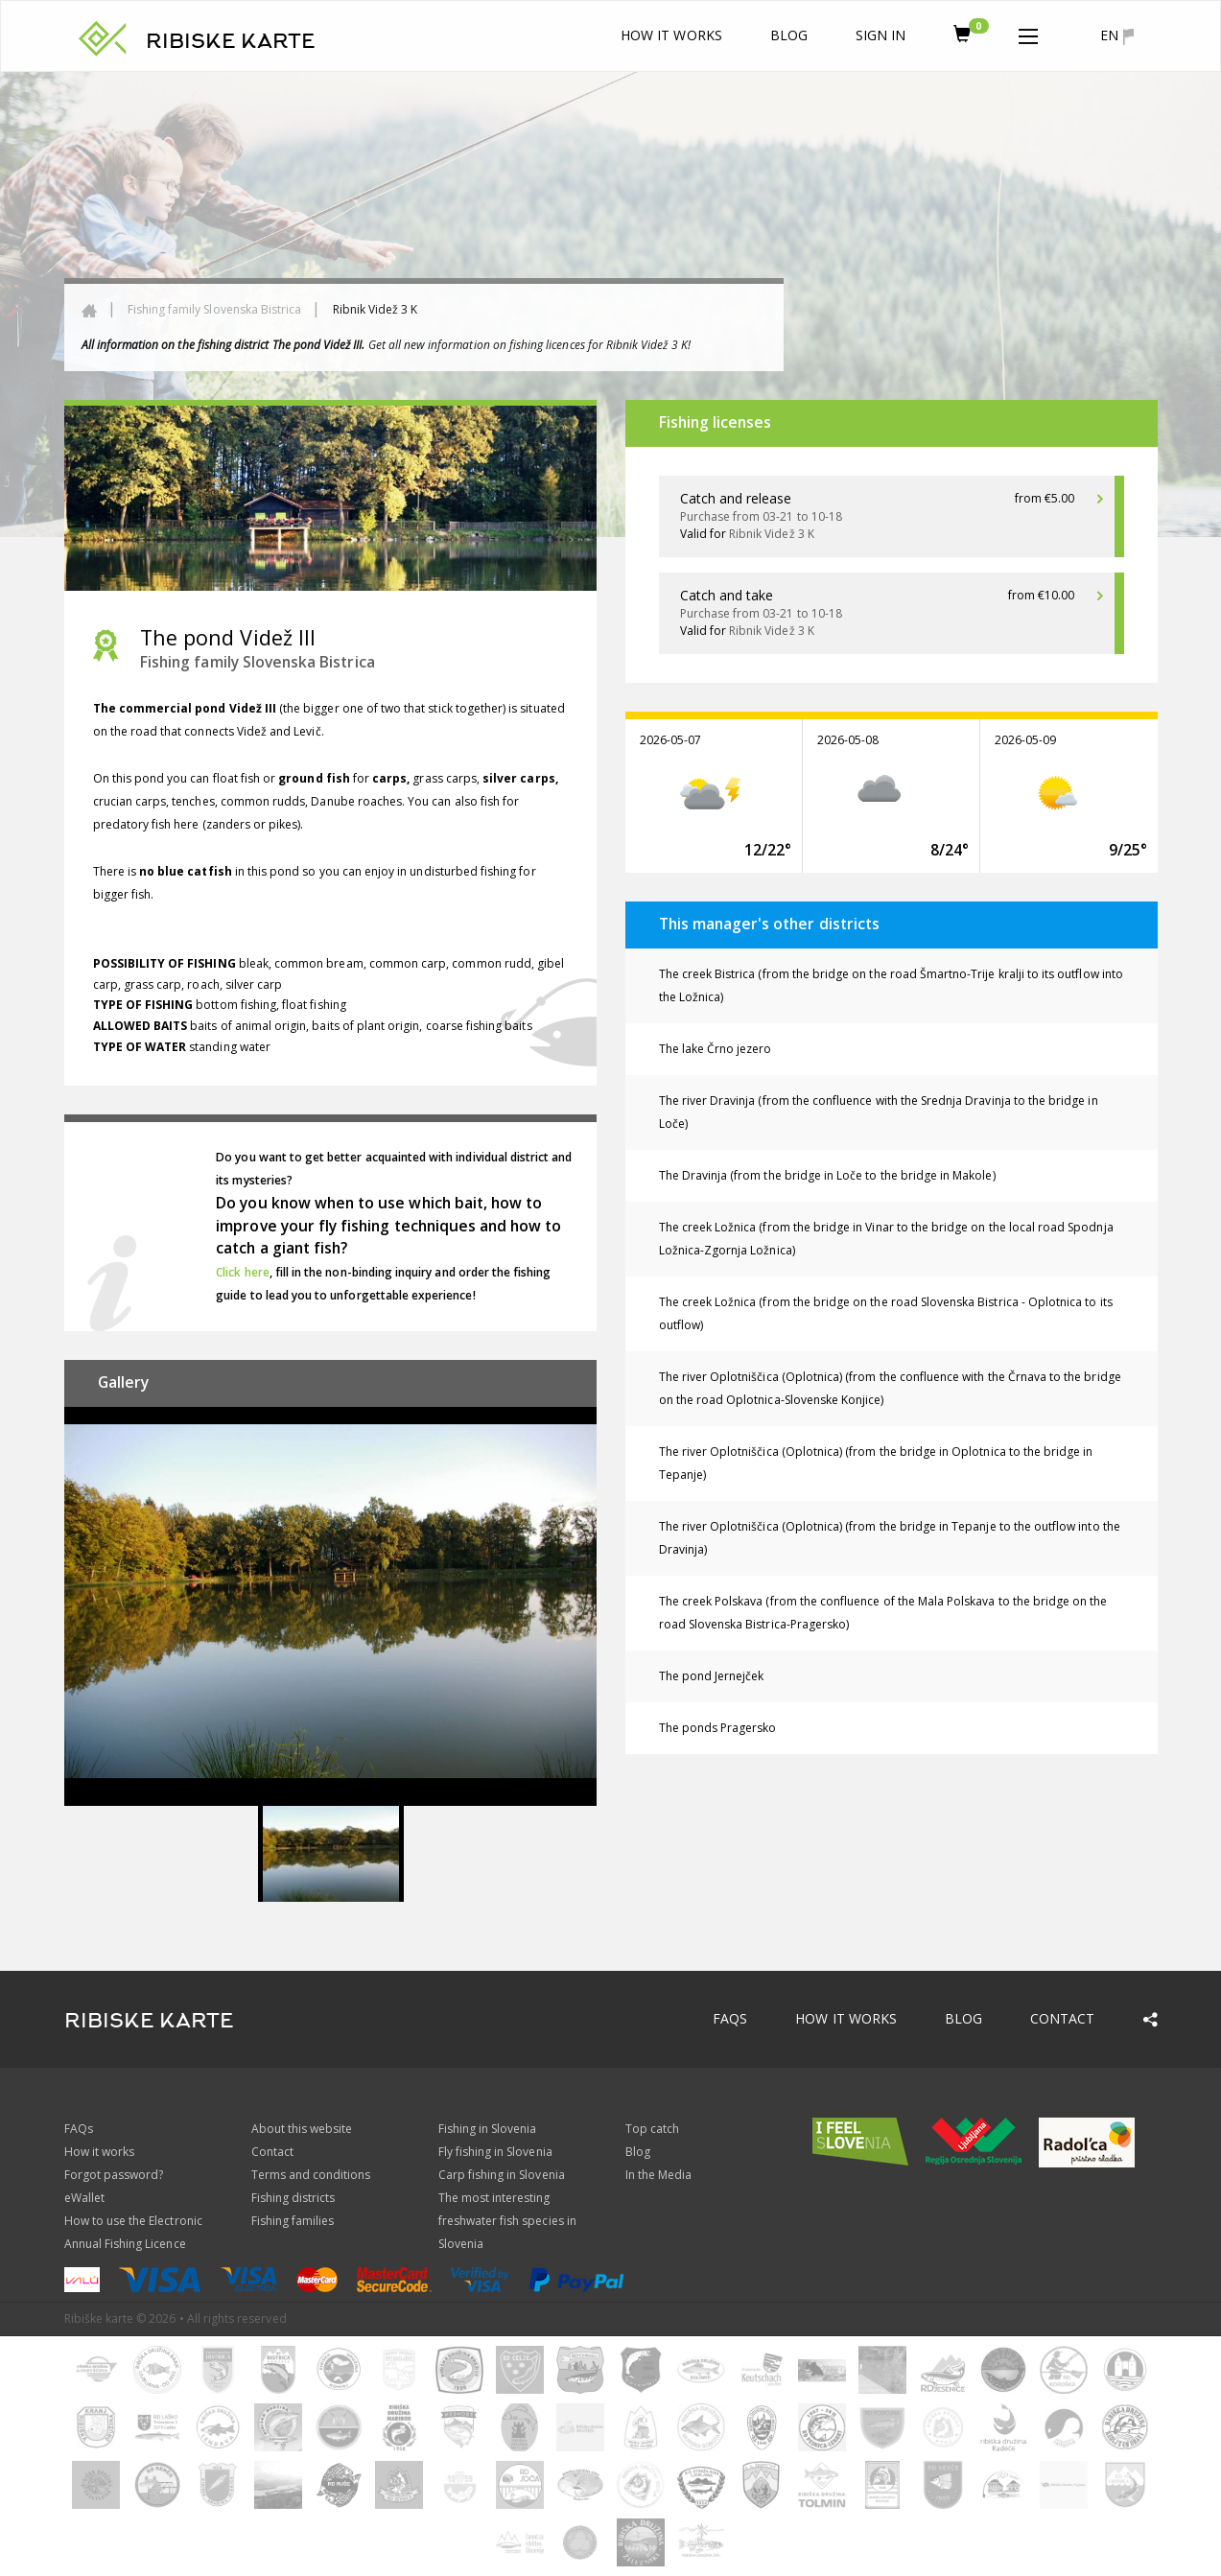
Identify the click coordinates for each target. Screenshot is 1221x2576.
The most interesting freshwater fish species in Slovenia (507, 2221)
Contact (1062, 2018)
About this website (302, 2128)
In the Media (659, 2174)
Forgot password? (114, 2174)
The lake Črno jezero (715, 1049)
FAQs (730, 2018)
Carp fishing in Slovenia (501, 2174)
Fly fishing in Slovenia (495, 2151)
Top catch (652, 2128)
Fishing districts (293, 2198)
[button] (1028, 32)
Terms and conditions (311, 2174)
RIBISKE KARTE (231, 41)
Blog (789, 35)
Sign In (880, 35)
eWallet (84, 2198)
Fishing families (293, 2221)
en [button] (1116, 35)
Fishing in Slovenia (487, 2128)
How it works (671, 35)
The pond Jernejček (711, 1676)
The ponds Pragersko (718, 1728)
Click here (243, 1272)
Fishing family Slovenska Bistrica (215, 309)
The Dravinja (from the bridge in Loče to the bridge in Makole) (827, 1175)
